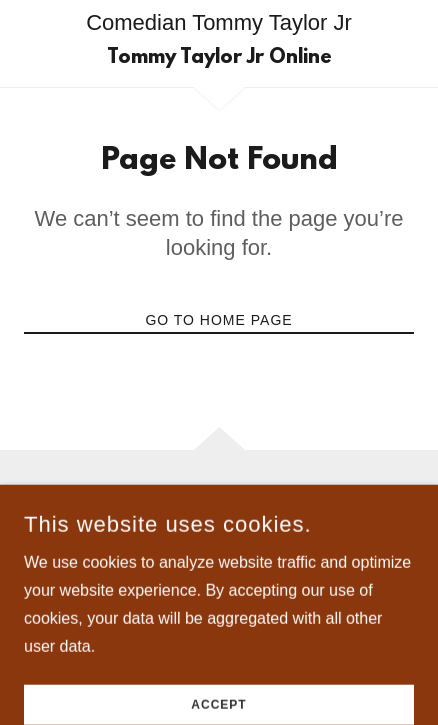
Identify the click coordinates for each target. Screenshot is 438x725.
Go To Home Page (218, 320)
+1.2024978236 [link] (219, 544)
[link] (219, 58)
